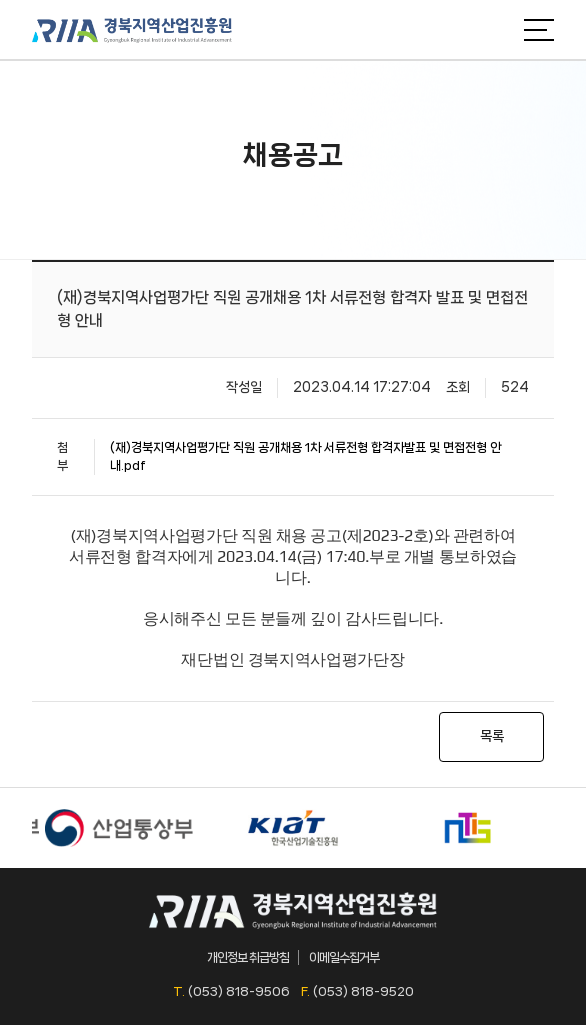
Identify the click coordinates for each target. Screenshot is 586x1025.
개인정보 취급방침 (248, 957)
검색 (494, 30)
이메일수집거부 (344, 957)
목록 (492, 736)
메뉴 (539, 30)
